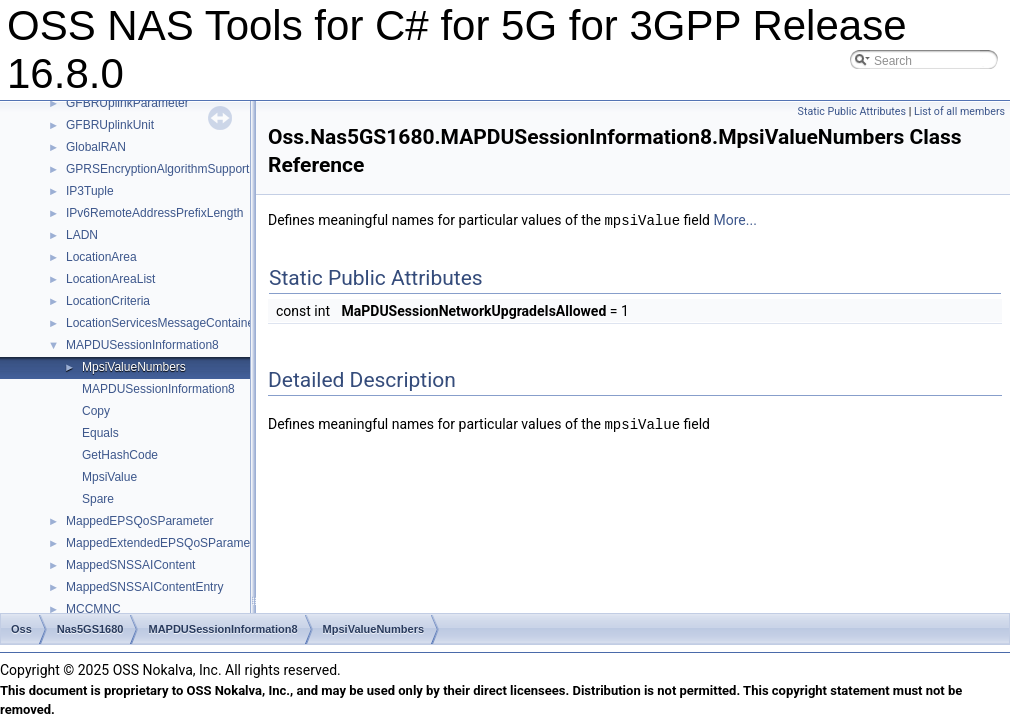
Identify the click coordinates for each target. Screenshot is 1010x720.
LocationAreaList (110, 279)
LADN (82, 235)
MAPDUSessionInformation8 (142, 345)
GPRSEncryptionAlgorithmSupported (164, 169)
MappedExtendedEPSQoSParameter (165, 543)
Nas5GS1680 (90, 629)
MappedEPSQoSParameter (139, 521)
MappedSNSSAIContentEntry (144, 587)
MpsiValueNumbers (134, 367)
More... (734, 220)
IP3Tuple (90, 191)
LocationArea (101, 257)
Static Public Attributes (852, 111)
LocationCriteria (108, 301)
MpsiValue (109, 477)
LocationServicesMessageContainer (162, 323)
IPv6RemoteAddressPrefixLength (154, 213)
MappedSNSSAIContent (130, 565)
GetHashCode (120, 455)
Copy (96, 411)
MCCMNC (93, 609)
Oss (21, 629)
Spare (98, 499)
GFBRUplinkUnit (110, 125)
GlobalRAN (96, 147)
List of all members (959, 111)
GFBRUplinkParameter (127, 103)
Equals (100, 433)
